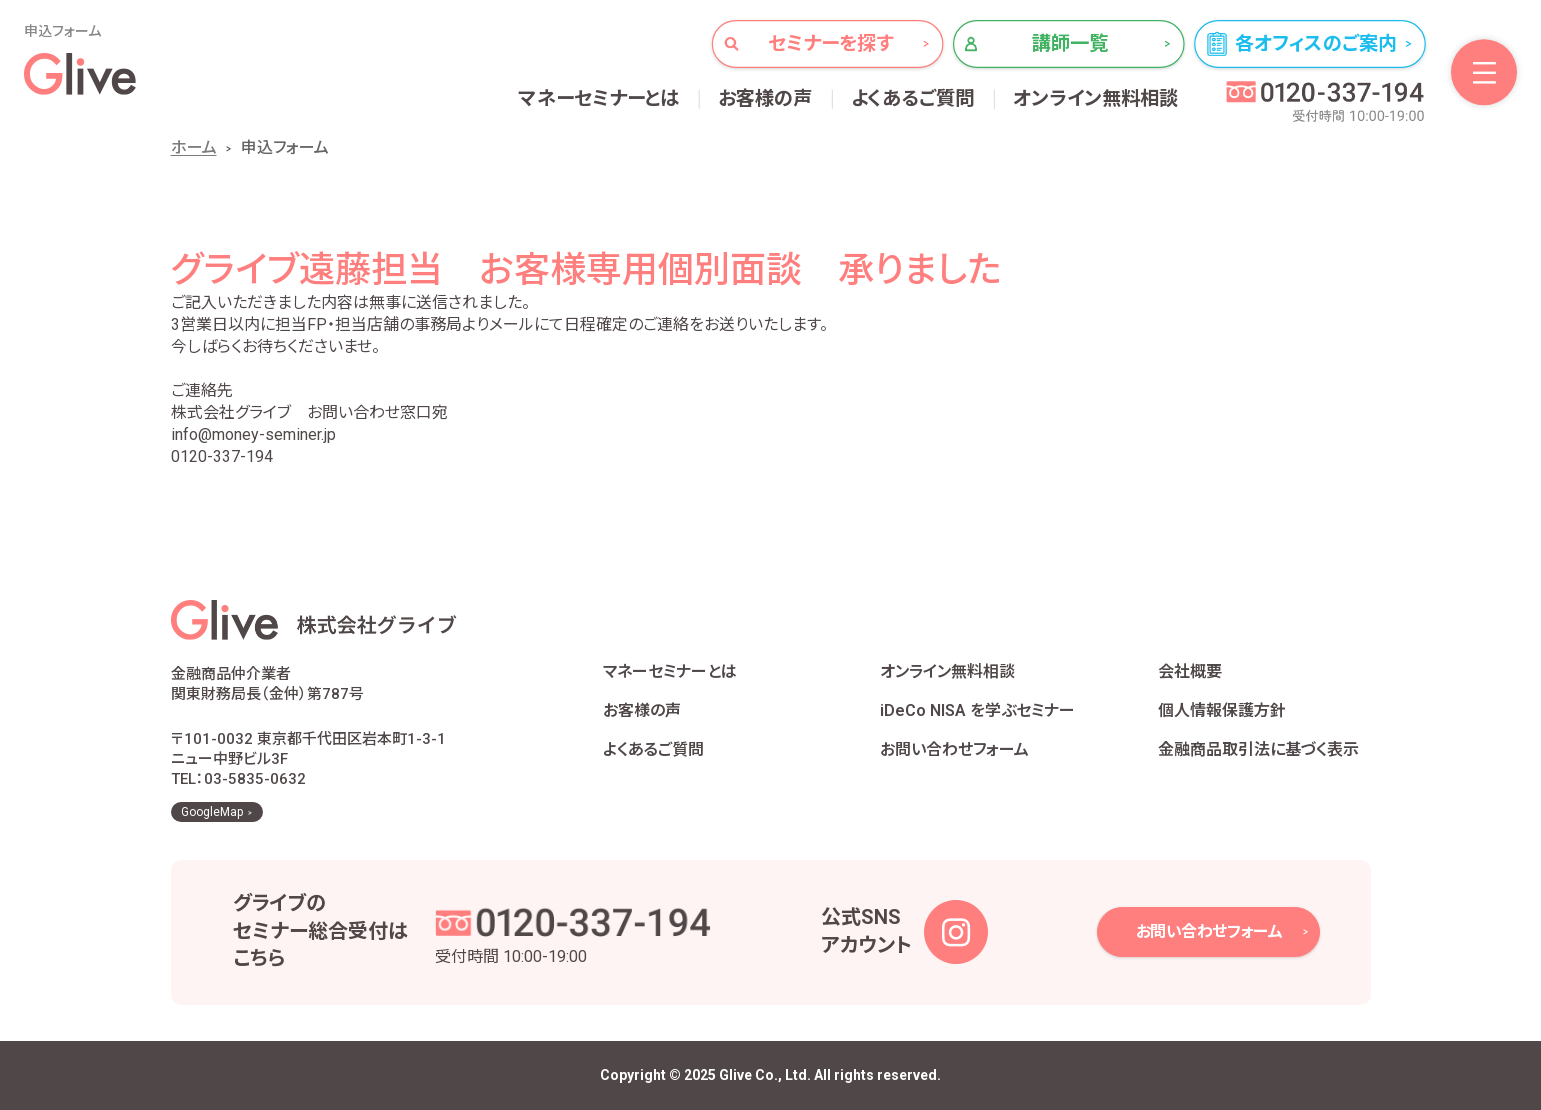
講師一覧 (1070, 43)
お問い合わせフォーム (954, 749)
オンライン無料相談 (1096, 98)
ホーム (194, 147)
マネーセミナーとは (599, 98)
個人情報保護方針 (1222, 710)
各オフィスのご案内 (1316, 43)
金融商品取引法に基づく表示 (1258, 749)
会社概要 (1190, 671)
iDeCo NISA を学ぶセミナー (977, 710)
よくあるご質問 (913, 98)
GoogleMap (212, 812)
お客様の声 (765, 98)
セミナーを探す (830, 43)
